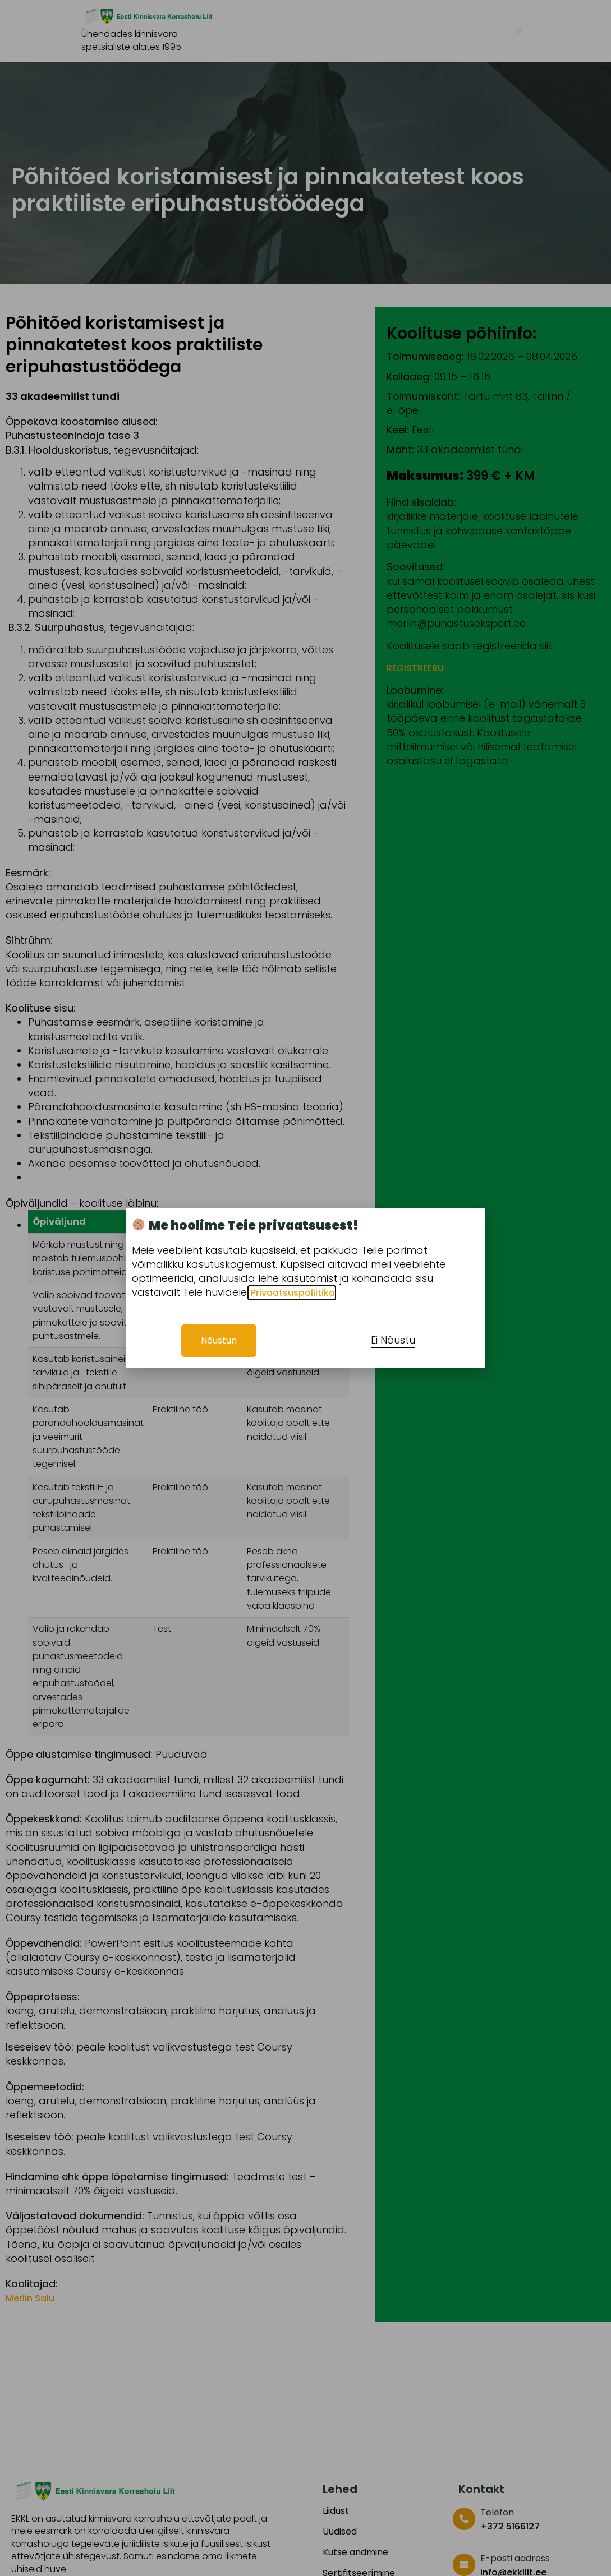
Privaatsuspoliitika (292, 1292)
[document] (305, 1288)
